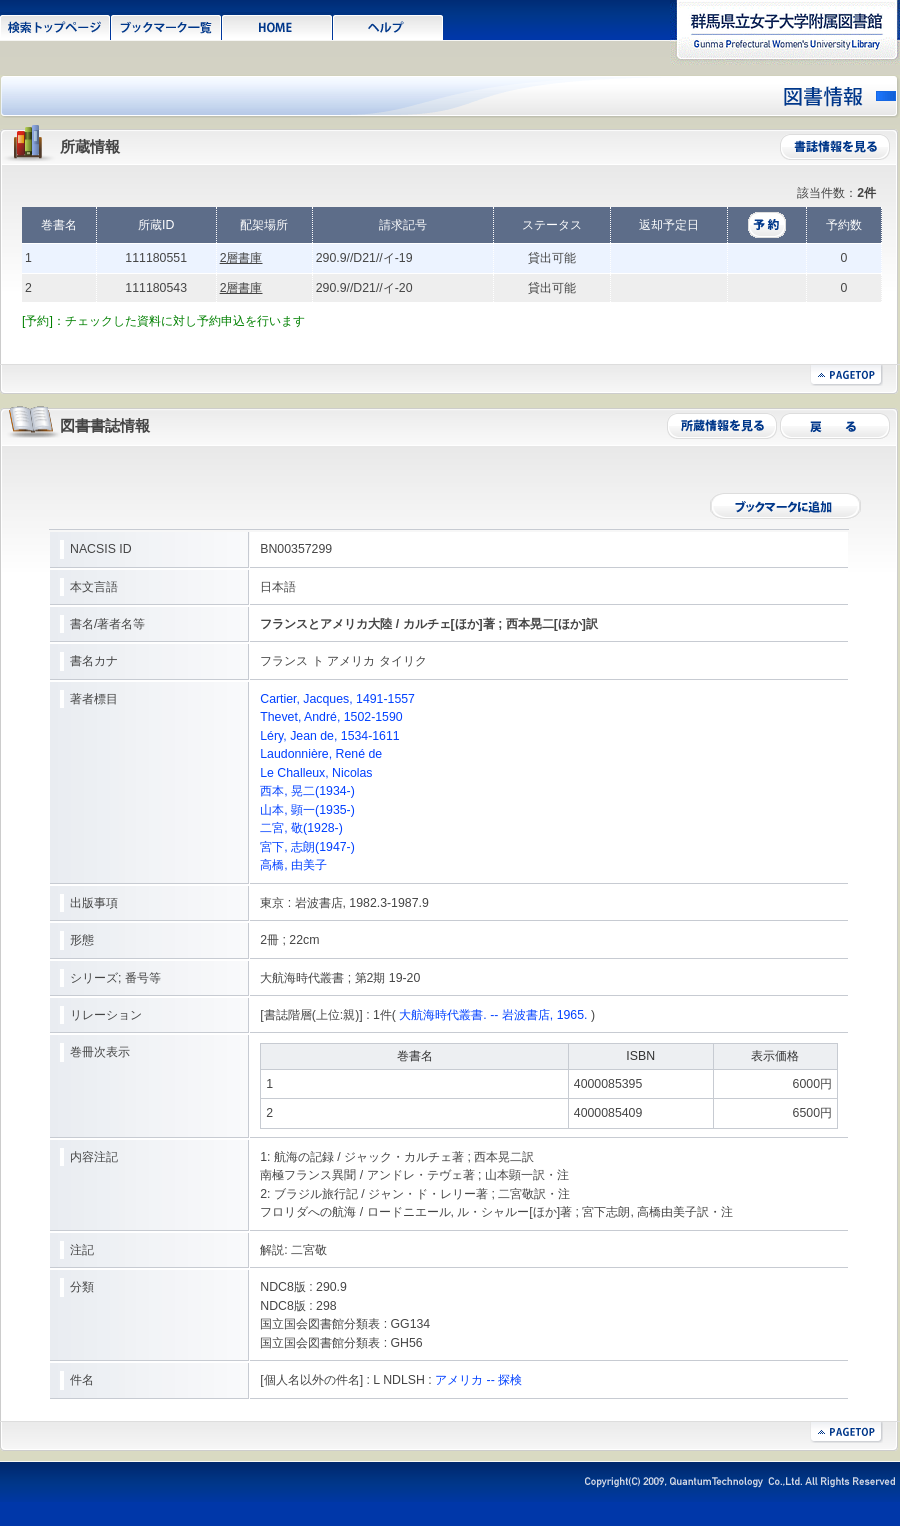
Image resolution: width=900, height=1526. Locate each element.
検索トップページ (55, 26)
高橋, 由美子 (293, 865)
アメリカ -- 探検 (478, 1380)
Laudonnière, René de (321, 754)
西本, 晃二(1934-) (307, 791)
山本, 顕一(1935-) (307, 810)
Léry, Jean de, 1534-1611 (329, 736)
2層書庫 (241, 258)
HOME (277, 26)
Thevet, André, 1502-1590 (331, 717)
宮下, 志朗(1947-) (307, 847)
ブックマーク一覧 (166, 26)
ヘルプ (388, 26)
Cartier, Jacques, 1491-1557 (337, 699)
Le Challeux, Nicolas (316, 773)
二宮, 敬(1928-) (301, 828)
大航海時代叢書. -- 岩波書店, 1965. (493, 1015)
